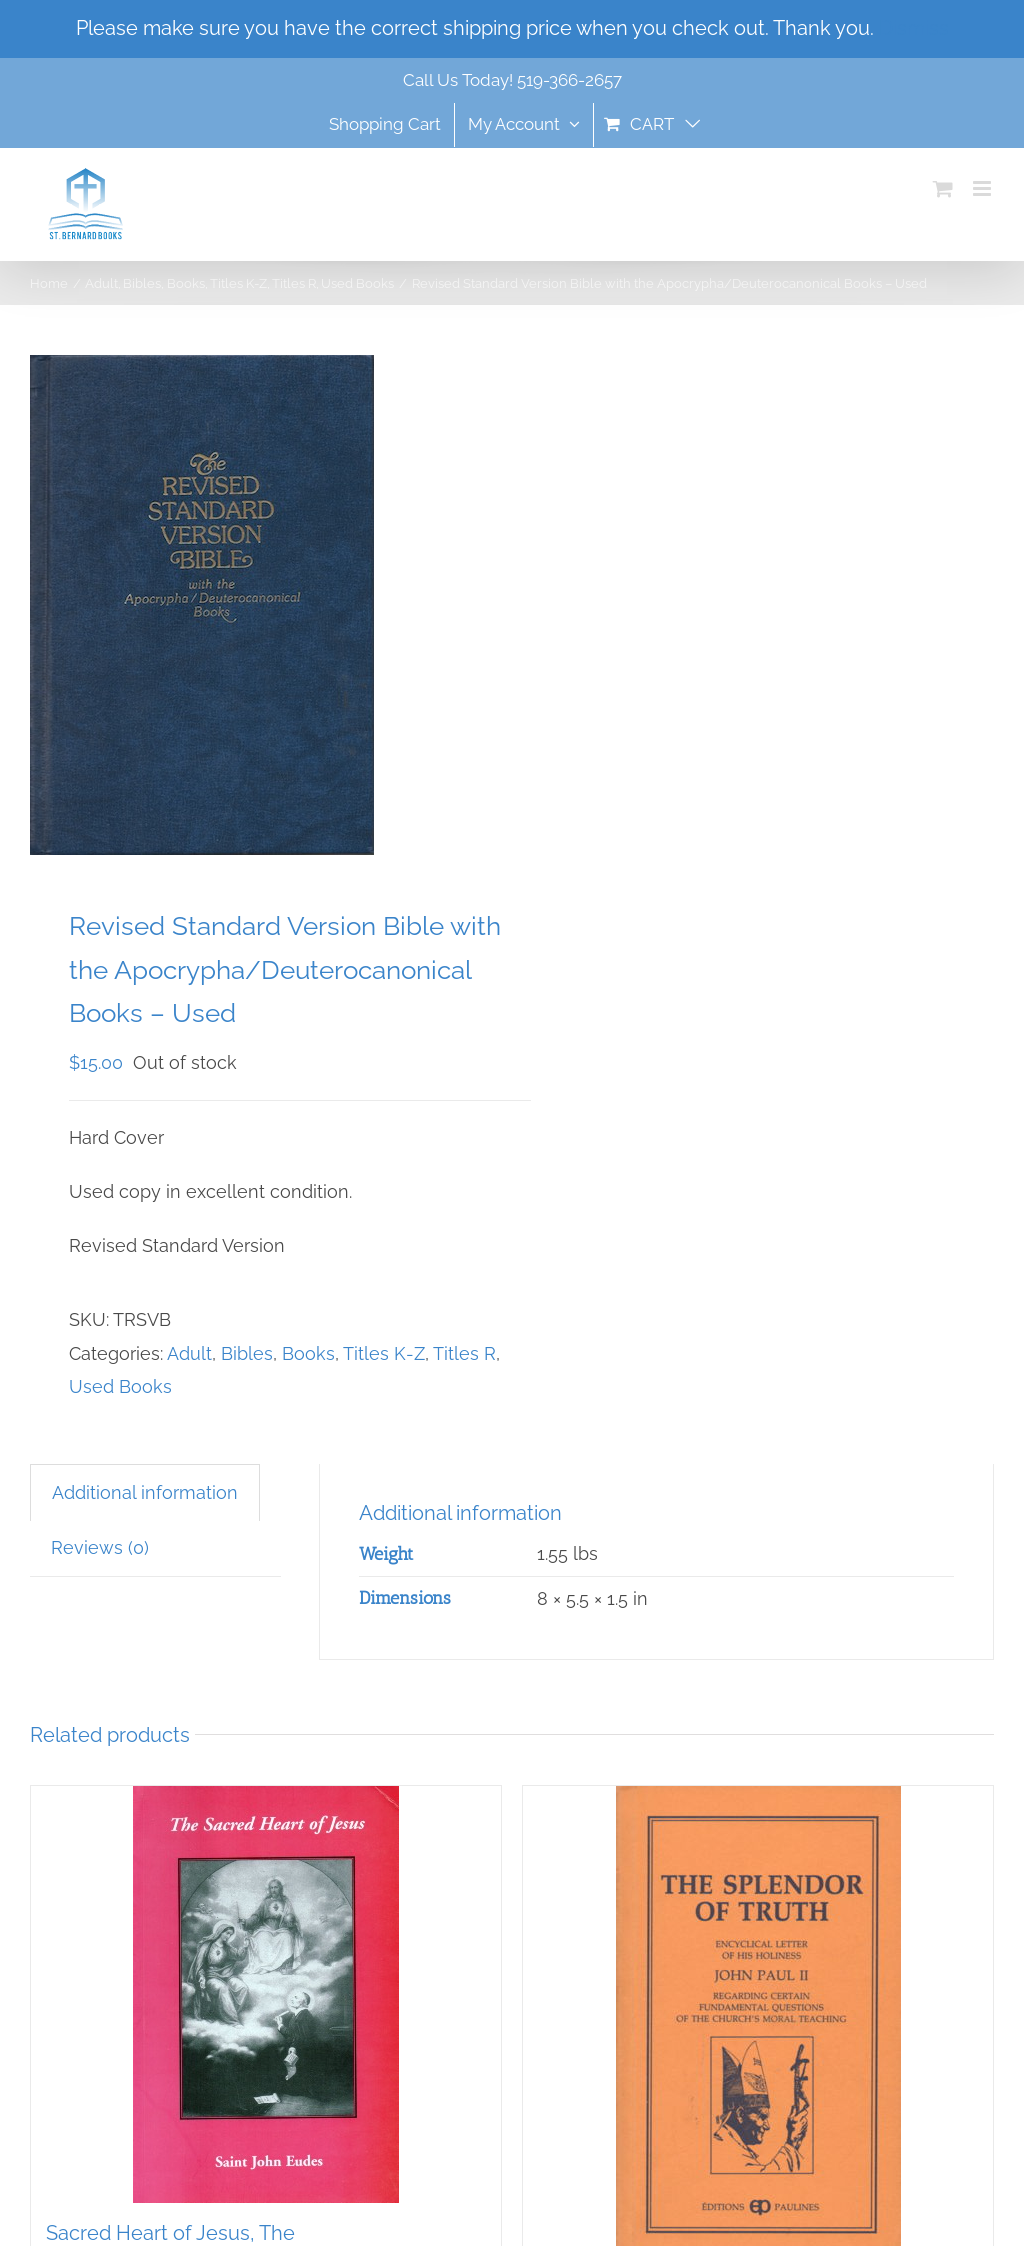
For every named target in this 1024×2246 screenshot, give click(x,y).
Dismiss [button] (914, 28)
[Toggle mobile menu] (983, 188)
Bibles (247, 1353)
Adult (189, 1353)
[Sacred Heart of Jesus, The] (266, 1994)
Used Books (120, 1386)
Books (308, 1353)
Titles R (464, 1353)
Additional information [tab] (145, 1492)
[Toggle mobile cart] (943, 188)
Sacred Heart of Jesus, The (170, 2233)
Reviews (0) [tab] (100, 1547)
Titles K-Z (384, 1353)
